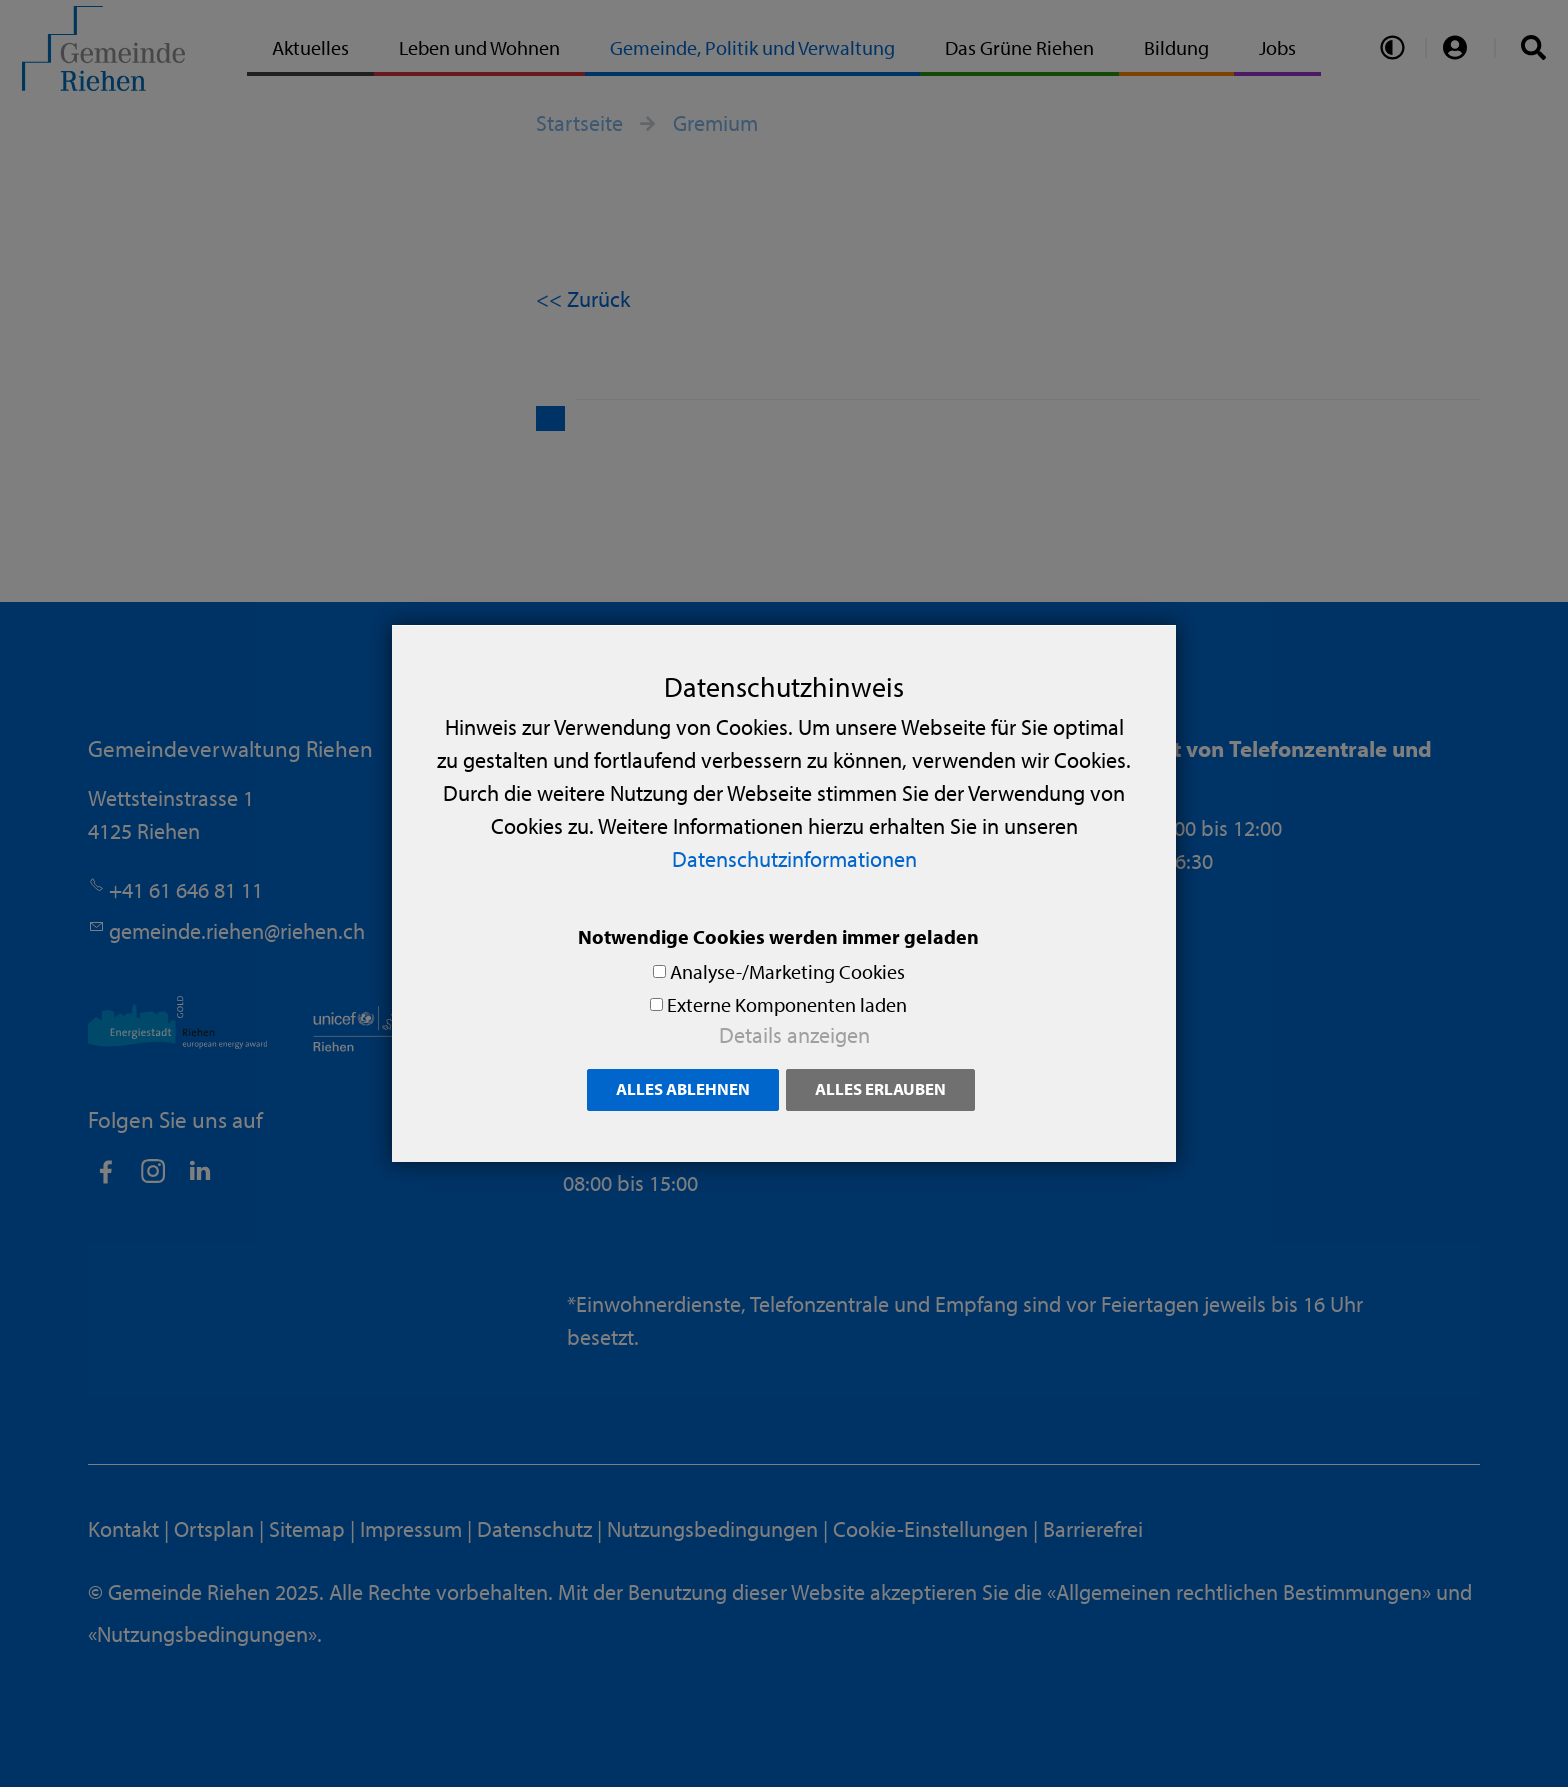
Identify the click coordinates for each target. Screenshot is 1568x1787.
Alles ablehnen (683, 1088)
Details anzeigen (794, 1035)
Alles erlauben (880, 1088)
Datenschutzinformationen (794, 859)
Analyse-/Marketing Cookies (787, 971)
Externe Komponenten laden (787, 1004)
